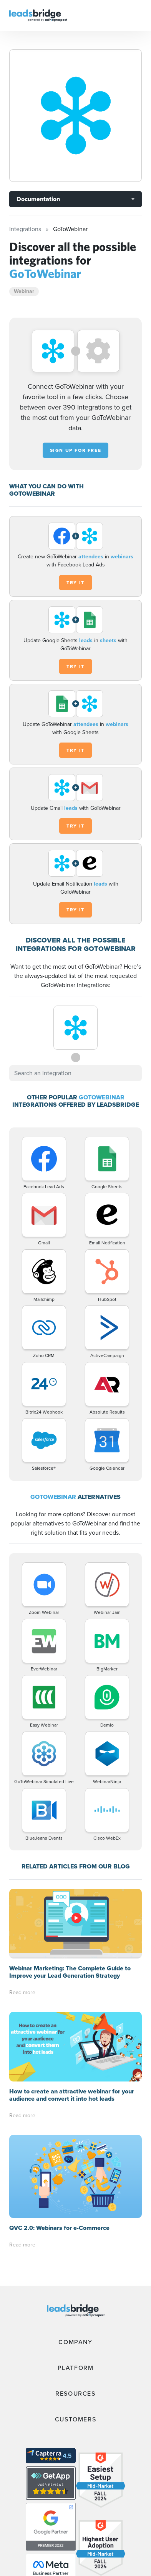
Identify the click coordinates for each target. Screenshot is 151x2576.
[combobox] (75, 1073)
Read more (22, 1923)
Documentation (38, 199)
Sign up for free (75, 450)
